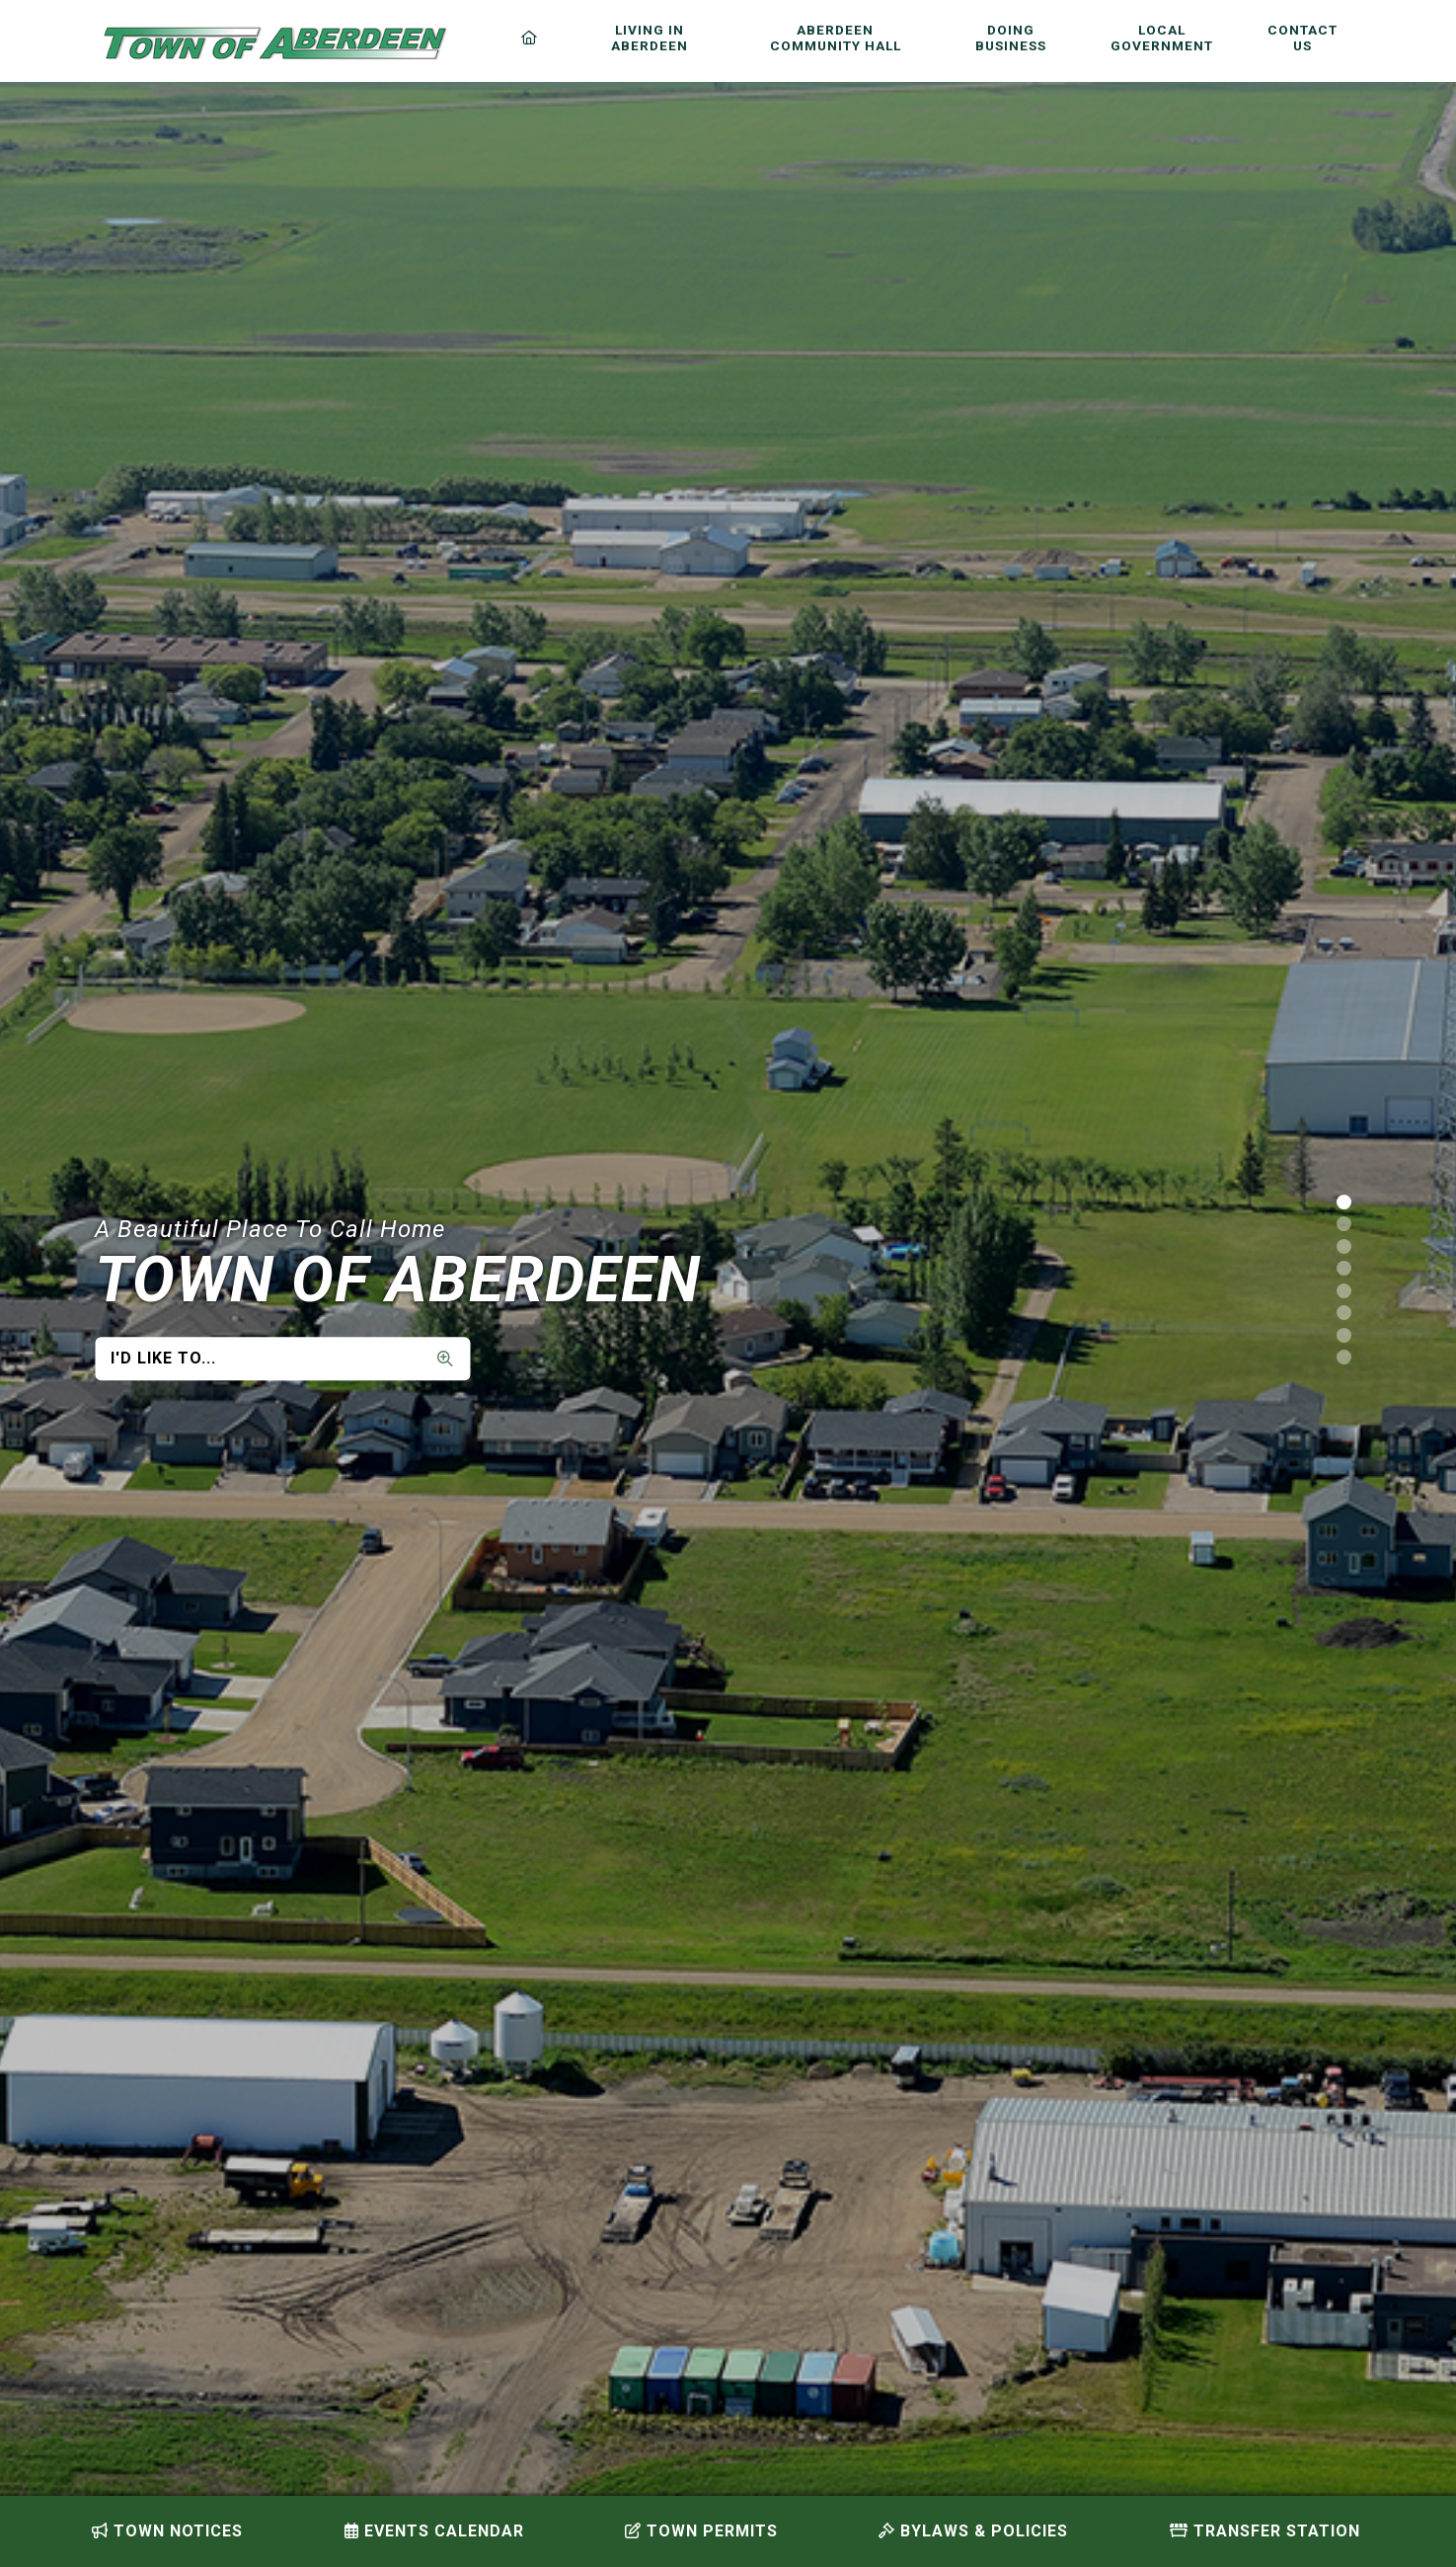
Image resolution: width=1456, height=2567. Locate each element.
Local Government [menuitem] (1162, 37)
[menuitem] (533, 38)
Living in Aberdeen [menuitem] (649, 37)
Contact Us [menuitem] (1302, 37)
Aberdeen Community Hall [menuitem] (835, 37)
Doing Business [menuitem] (1010, 37)
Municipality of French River (275, 43)
